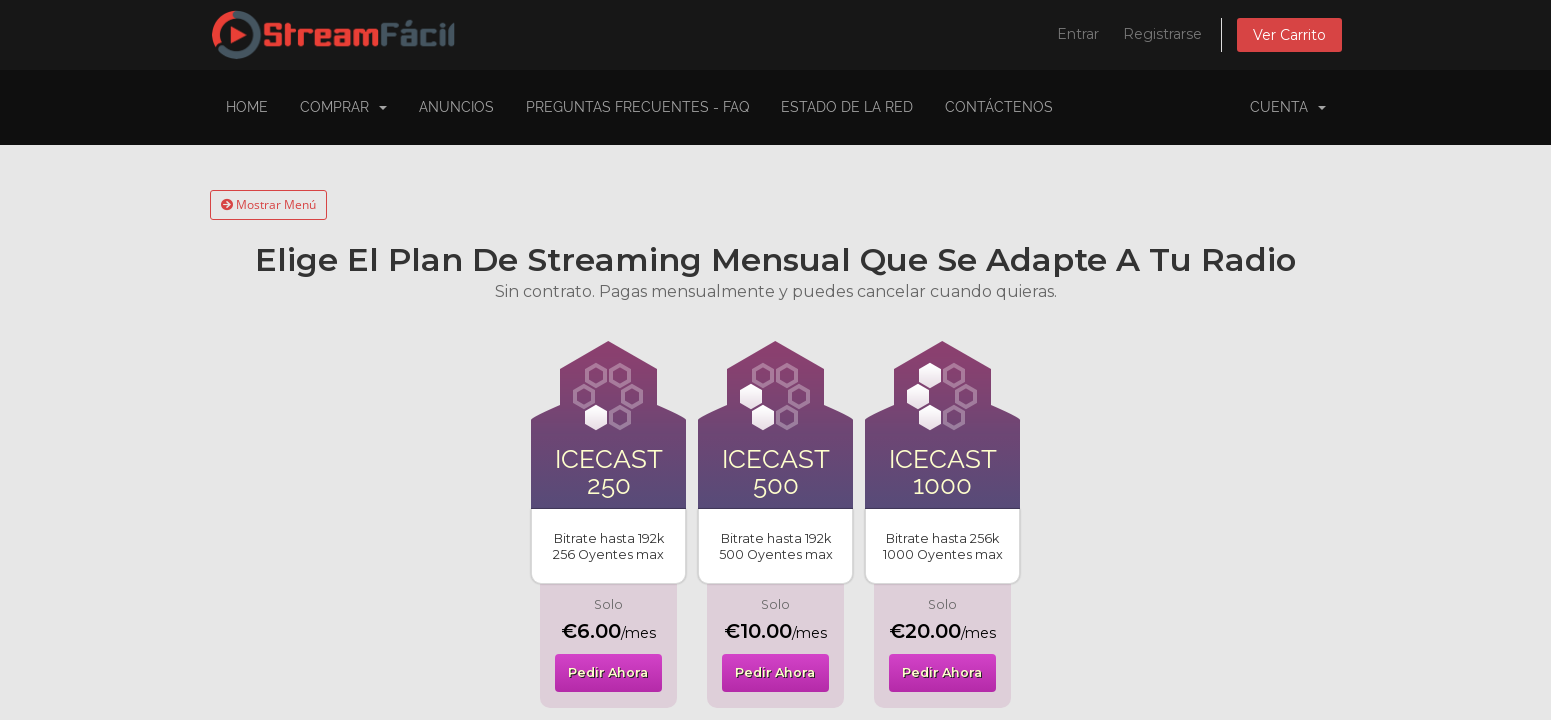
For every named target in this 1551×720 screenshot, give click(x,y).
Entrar (1078, 34)
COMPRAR (343, 107)
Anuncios (456, 107)
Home (247, 107)
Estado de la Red (847, 107)
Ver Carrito (1289, 35)
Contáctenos (999, 107)
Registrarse (1162, 34)
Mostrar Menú (268, 204)
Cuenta (1288, 107)
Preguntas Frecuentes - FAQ (637, 107)
